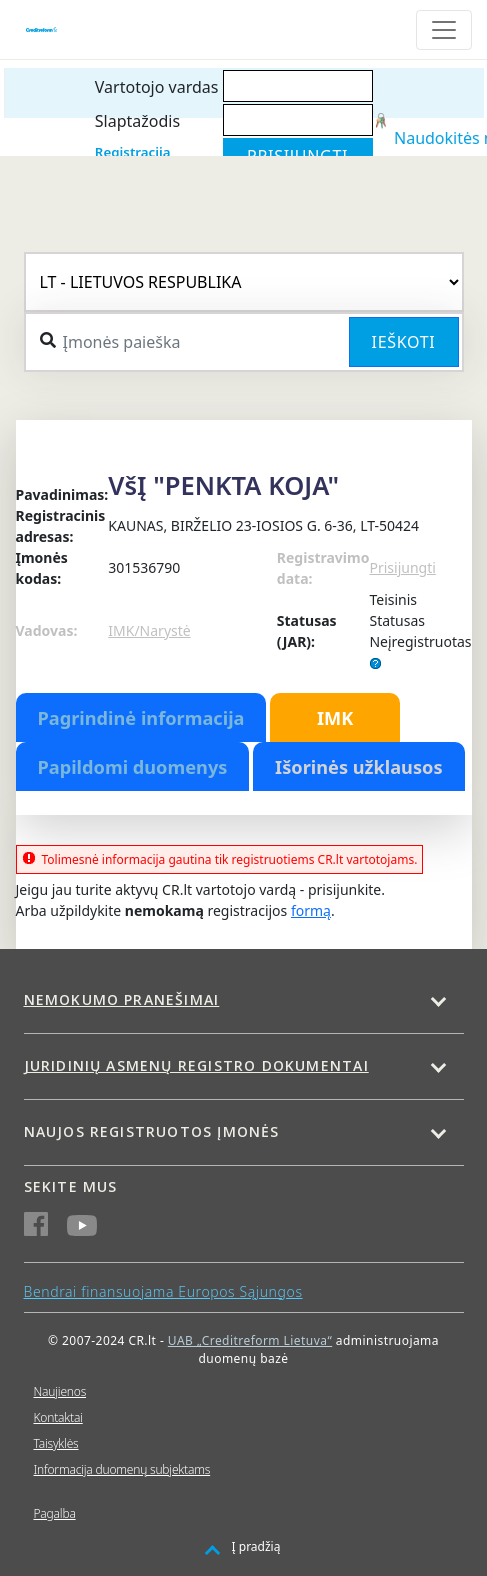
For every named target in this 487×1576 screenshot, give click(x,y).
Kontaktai (58, 1417)
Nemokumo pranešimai (122, 999)
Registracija (133, 152)
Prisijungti (402, 567)
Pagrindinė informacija (141, 718)
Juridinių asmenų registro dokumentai (196, 1065)
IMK (335, 718)
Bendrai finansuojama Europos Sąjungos (163, 1291)
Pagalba (55, 1513)
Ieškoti (404, 342)
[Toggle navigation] (444, 30)
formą (311, 910)
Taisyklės (56, 1443)
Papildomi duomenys (133, 767)
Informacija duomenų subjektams (122, 1469)
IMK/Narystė (149, 630)
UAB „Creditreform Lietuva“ (250, 1340)
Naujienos (60, 1391)
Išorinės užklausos (359, 767)
